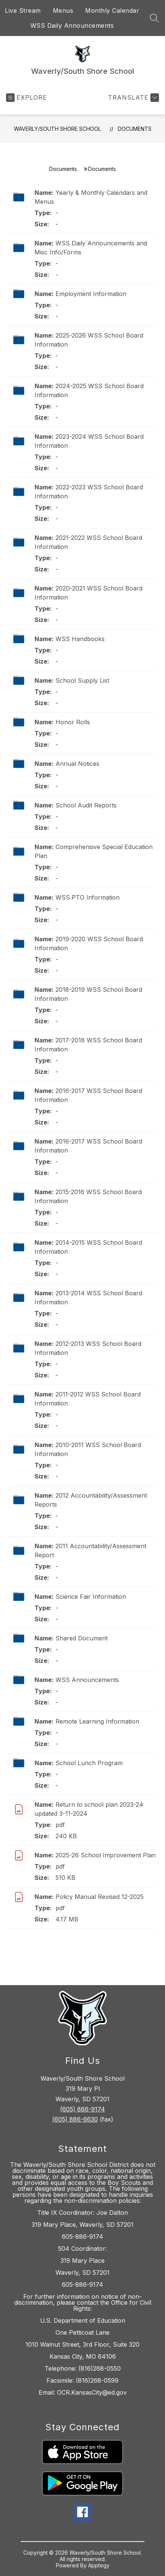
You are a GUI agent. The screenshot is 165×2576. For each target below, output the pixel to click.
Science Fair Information (91, 1596)
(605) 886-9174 (82, 2109)
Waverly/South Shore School (57, 129)
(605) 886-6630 (75, 2119)
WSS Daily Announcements (72, 25)
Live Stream (23, 10)
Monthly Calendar (112, 10)
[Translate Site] (132, 97)
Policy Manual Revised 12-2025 (100, 1896)
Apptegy (99, 2565)
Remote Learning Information (97, 1721)
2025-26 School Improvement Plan (106, 1855)
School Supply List (82, 680)
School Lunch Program (89, 1763)
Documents (135, 129)
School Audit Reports (86, 805)
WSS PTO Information (88, 897)
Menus (63, 10)
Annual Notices (77, 763)
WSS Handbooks (80, 639)
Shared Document (82, 1638)
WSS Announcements (87, 1679)
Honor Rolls (73, 722)
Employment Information (91, 294)
